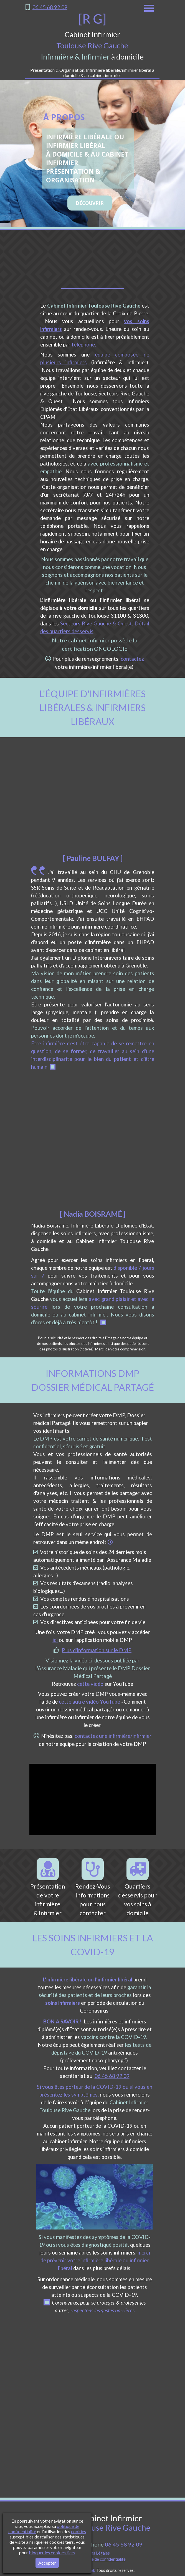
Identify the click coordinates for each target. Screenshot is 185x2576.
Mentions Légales (94, 2553)
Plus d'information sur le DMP (96, 1650)
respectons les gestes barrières (102, 2310)
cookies (78, 2531)
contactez (132, 659)
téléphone (83, 345)
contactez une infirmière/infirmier (113, 1736)
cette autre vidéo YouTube (89, 1702)
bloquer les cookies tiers (52, 2552)
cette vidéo (90, 1684)
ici (55, 1640)
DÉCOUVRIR (90, 203)
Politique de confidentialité (102, 2559)
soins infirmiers (62, 2003)
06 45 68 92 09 (49, 7)
